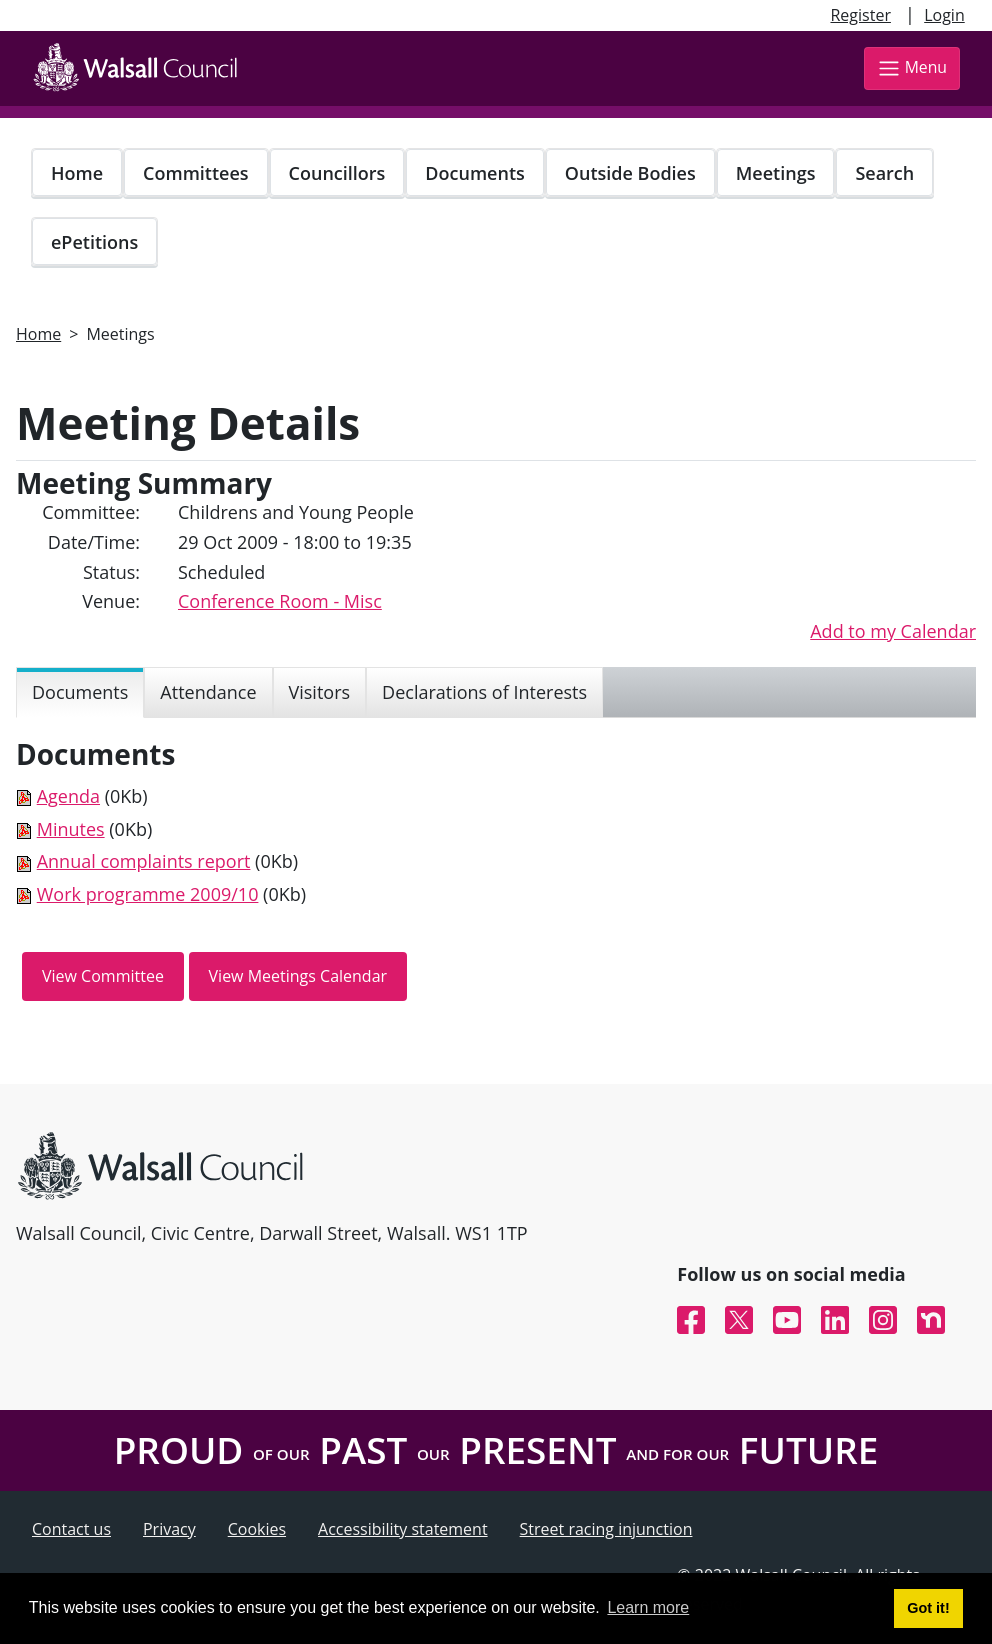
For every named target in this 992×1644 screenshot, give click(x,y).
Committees (196, 173)
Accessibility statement (403, 1529)
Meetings (776, 173)
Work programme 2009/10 (148, 894)
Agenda (68, 796)
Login (944, 15)
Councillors (337, 173)
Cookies (257, 1529)
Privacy (169, 1529)
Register (860, 15)
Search (884, 173)
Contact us (71, 1529)
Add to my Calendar (893, 631)
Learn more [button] (648, 1607)
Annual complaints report (144, 861)
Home (77, 173)
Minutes (71, 829)
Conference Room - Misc (280, 601)
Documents (474, 173)
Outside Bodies (630, 173)
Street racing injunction (606, 1529)
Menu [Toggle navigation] (912, 68)
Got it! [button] (928, 1608)
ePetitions (94, 242)
